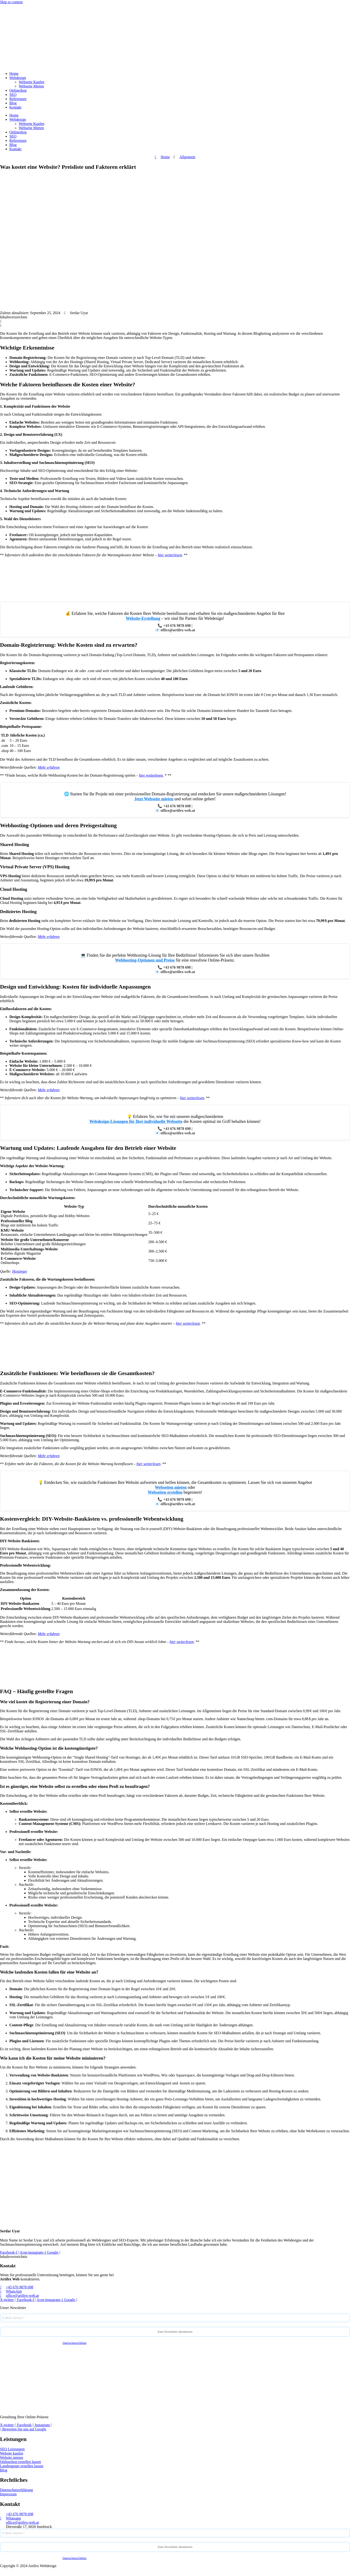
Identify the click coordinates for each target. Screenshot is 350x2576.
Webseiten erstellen (165, 1492)
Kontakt (15, 107)
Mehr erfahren (48, 767)
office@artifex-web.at (178, 630)
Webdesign (17, 78)
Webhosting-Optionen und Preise (145, 960)
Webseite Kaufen (31, 82)
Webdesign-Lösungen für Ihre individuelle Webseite (135, 1121)
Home (13, 73)
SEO (12, 95)
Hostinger (19, 1271)
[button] (175, 321)
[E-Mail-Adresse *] (175, 2318)
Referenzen (17, 99)
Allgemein (187, 157)
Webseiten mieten (171, 1487)
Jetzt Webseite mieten (153, 799)
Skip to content (11, 2)
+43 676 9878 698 (177, 626)
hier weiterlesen (170, 555)
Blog (13, 103)
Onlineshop (18, 90)
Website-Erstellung (143, 618)
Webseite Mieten (31, 86)
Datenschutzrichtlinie (75, 2343)
